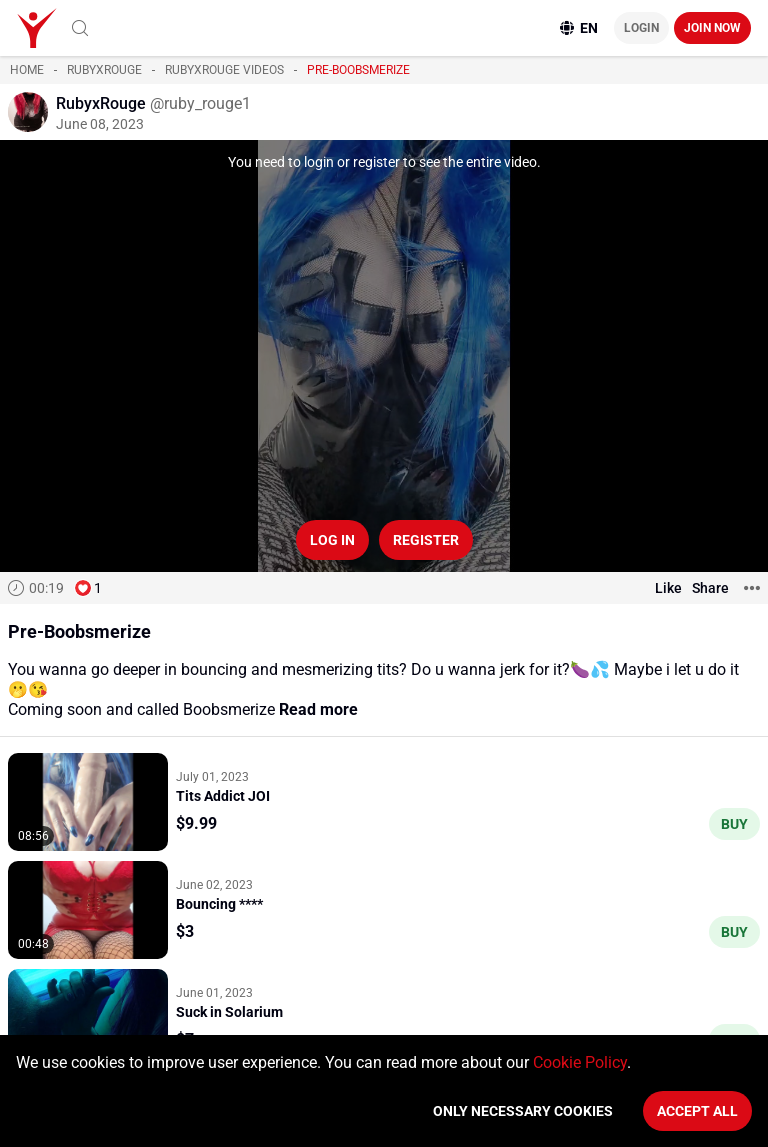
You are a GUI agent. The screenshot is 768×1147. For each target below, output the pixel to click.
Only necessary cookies (523, 1111)
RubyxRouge (104, 70)
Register (426, 540)
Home (27, 70)
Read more (318, 709)
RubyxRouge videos (224, 70)
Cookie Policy (580, 1062)
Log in (332, 540)
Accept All (697, 1111)
